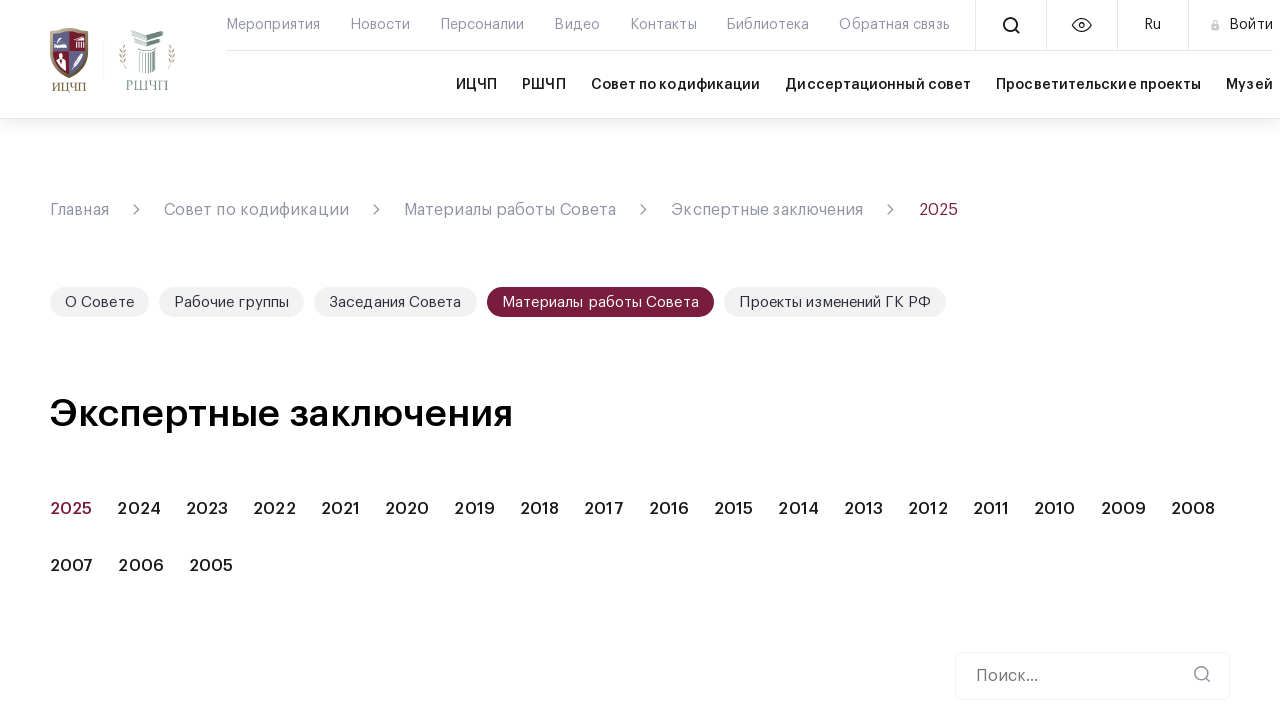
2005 (211, 566)
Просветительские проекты (1098, 85)
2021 (340, 509)
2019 (474, 509)
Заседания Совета (395, 302)
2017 (603, 509)
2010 (1054, 509)
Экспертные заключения (767, 210)
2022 (274, 509)
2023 (207, 509)
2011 (991, 509)
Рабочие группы (231, 302)
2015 (733, 509)
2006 (140, 566)
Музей (1249, 85)
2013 (863, 509)
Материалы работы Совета (510, 210)
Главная (79, 210)
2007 (71, 566)
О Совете (99, 302)
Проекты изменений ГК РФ (835, 302)
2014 (798, 509)
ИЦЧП (476, 85)
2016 (669, 509)
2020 (407, 509)
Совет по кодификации (676, 85)
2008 (1193, 509)
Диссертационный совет (878, 85)
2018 (539, 509)
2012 (927, 509)
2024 (138, 509)
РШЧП (543, 85)
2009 (1123, 509)
